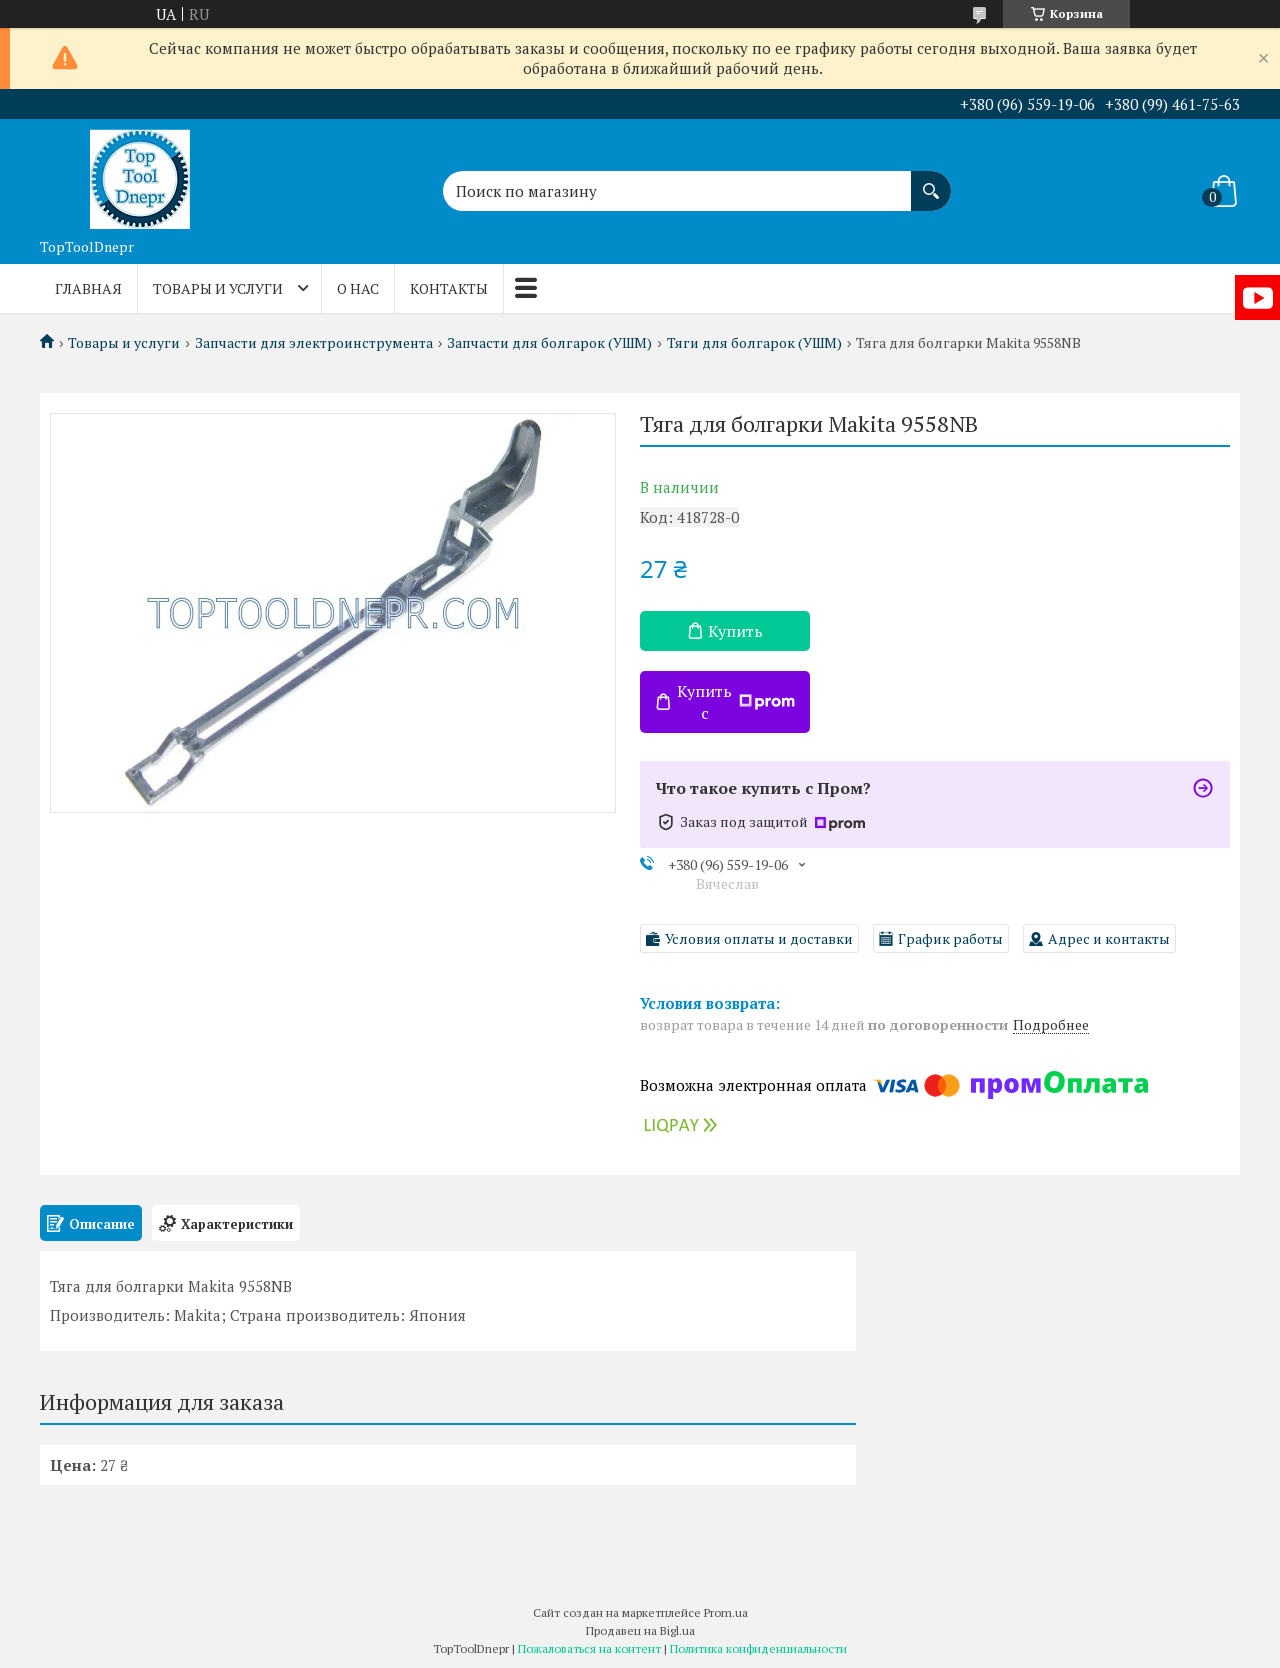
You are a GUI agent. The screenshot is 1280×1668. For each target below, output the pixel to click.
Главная (88, 288)
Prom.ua (726, 1612)
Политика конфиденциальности (758, 1648)
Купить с (736, 702)
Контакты (449, 288)
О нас (358, 288)
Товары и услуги (218, 288)
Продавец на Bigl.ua (640, 1630)
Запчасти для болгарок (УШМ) (549, 343)
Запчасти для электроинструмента (314, 343)
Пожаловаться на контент (589, 1648)
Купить (735, 631)
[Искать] (931, 181)
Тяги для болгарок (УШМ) (754, 343)
